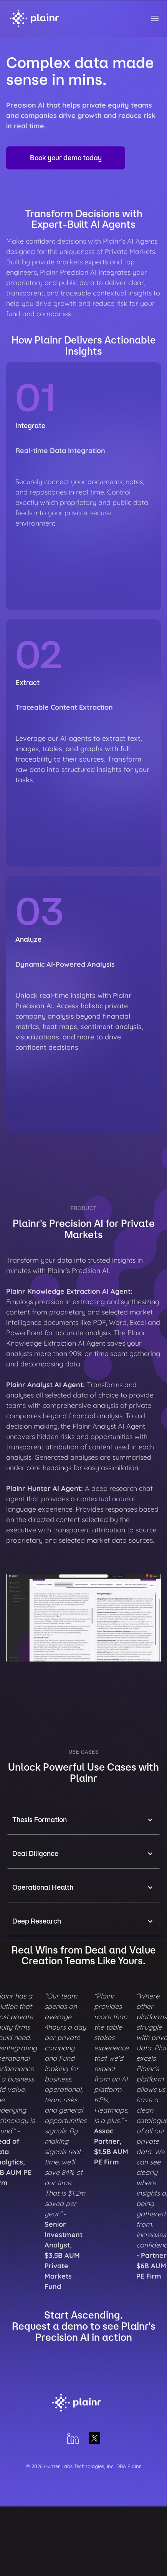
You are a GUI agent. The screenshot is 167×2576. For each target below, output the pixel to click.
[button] (83, 1820)
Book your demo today (66, 157)
